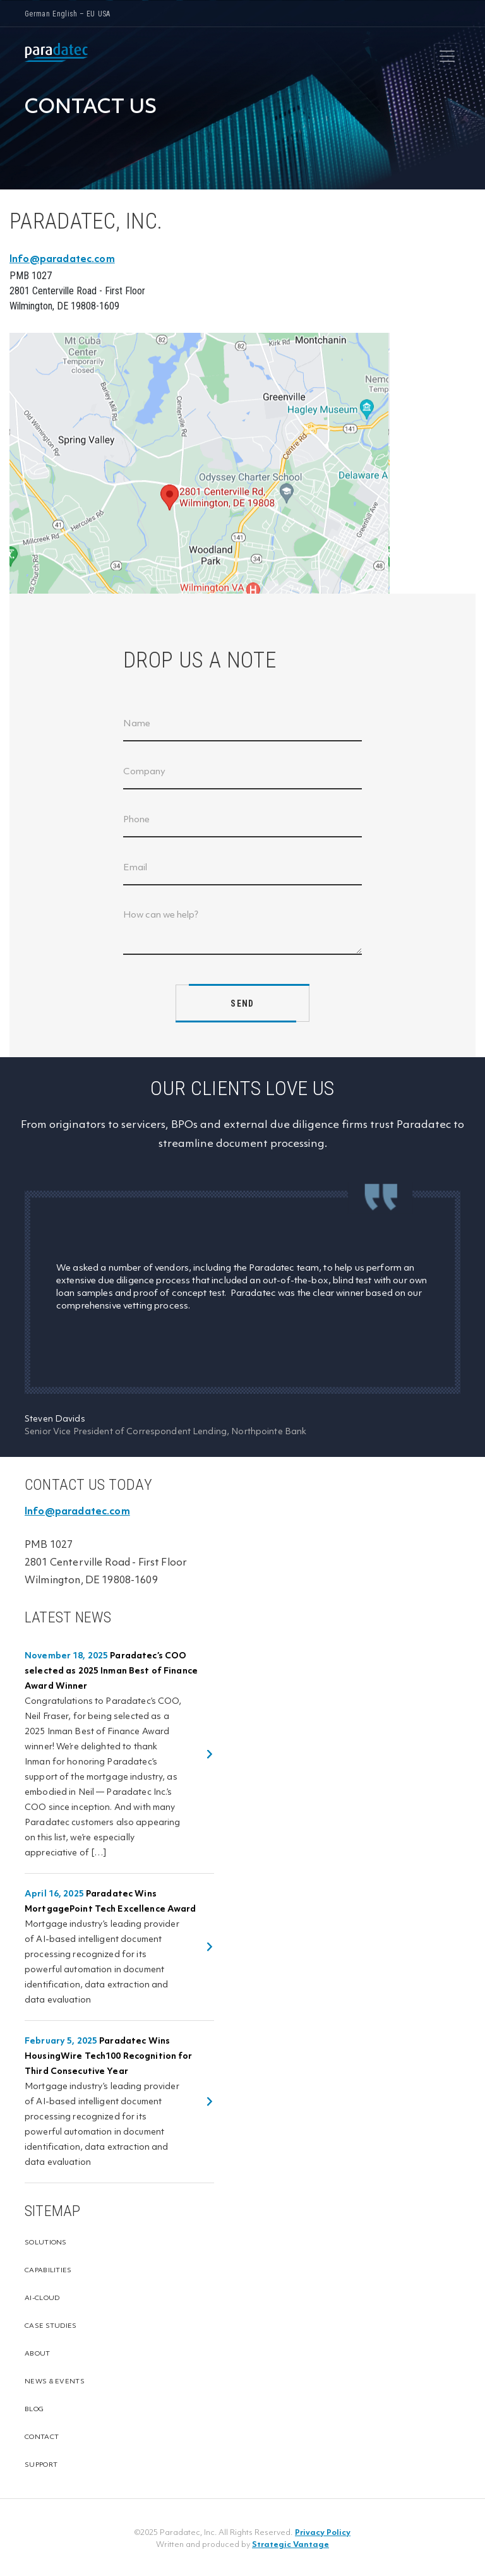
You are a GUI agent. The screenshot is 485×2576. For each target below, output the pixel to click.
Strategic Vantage (290, 2545)
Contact (42, 2437)
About (38, 2354)
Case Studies (51, 2326)
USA (104, 13)
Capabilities (48, 2270)
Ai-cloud (42, 2298)
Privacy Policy (322, 2533)
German (37, 13)
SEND (242, 1003)
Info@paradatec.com (62, 260)
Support (41, 2465)
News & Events (55, 2381)
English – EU (73, 13)
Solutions (46, 2242)
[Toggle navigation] (447, 56)
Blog (34, 2409)
